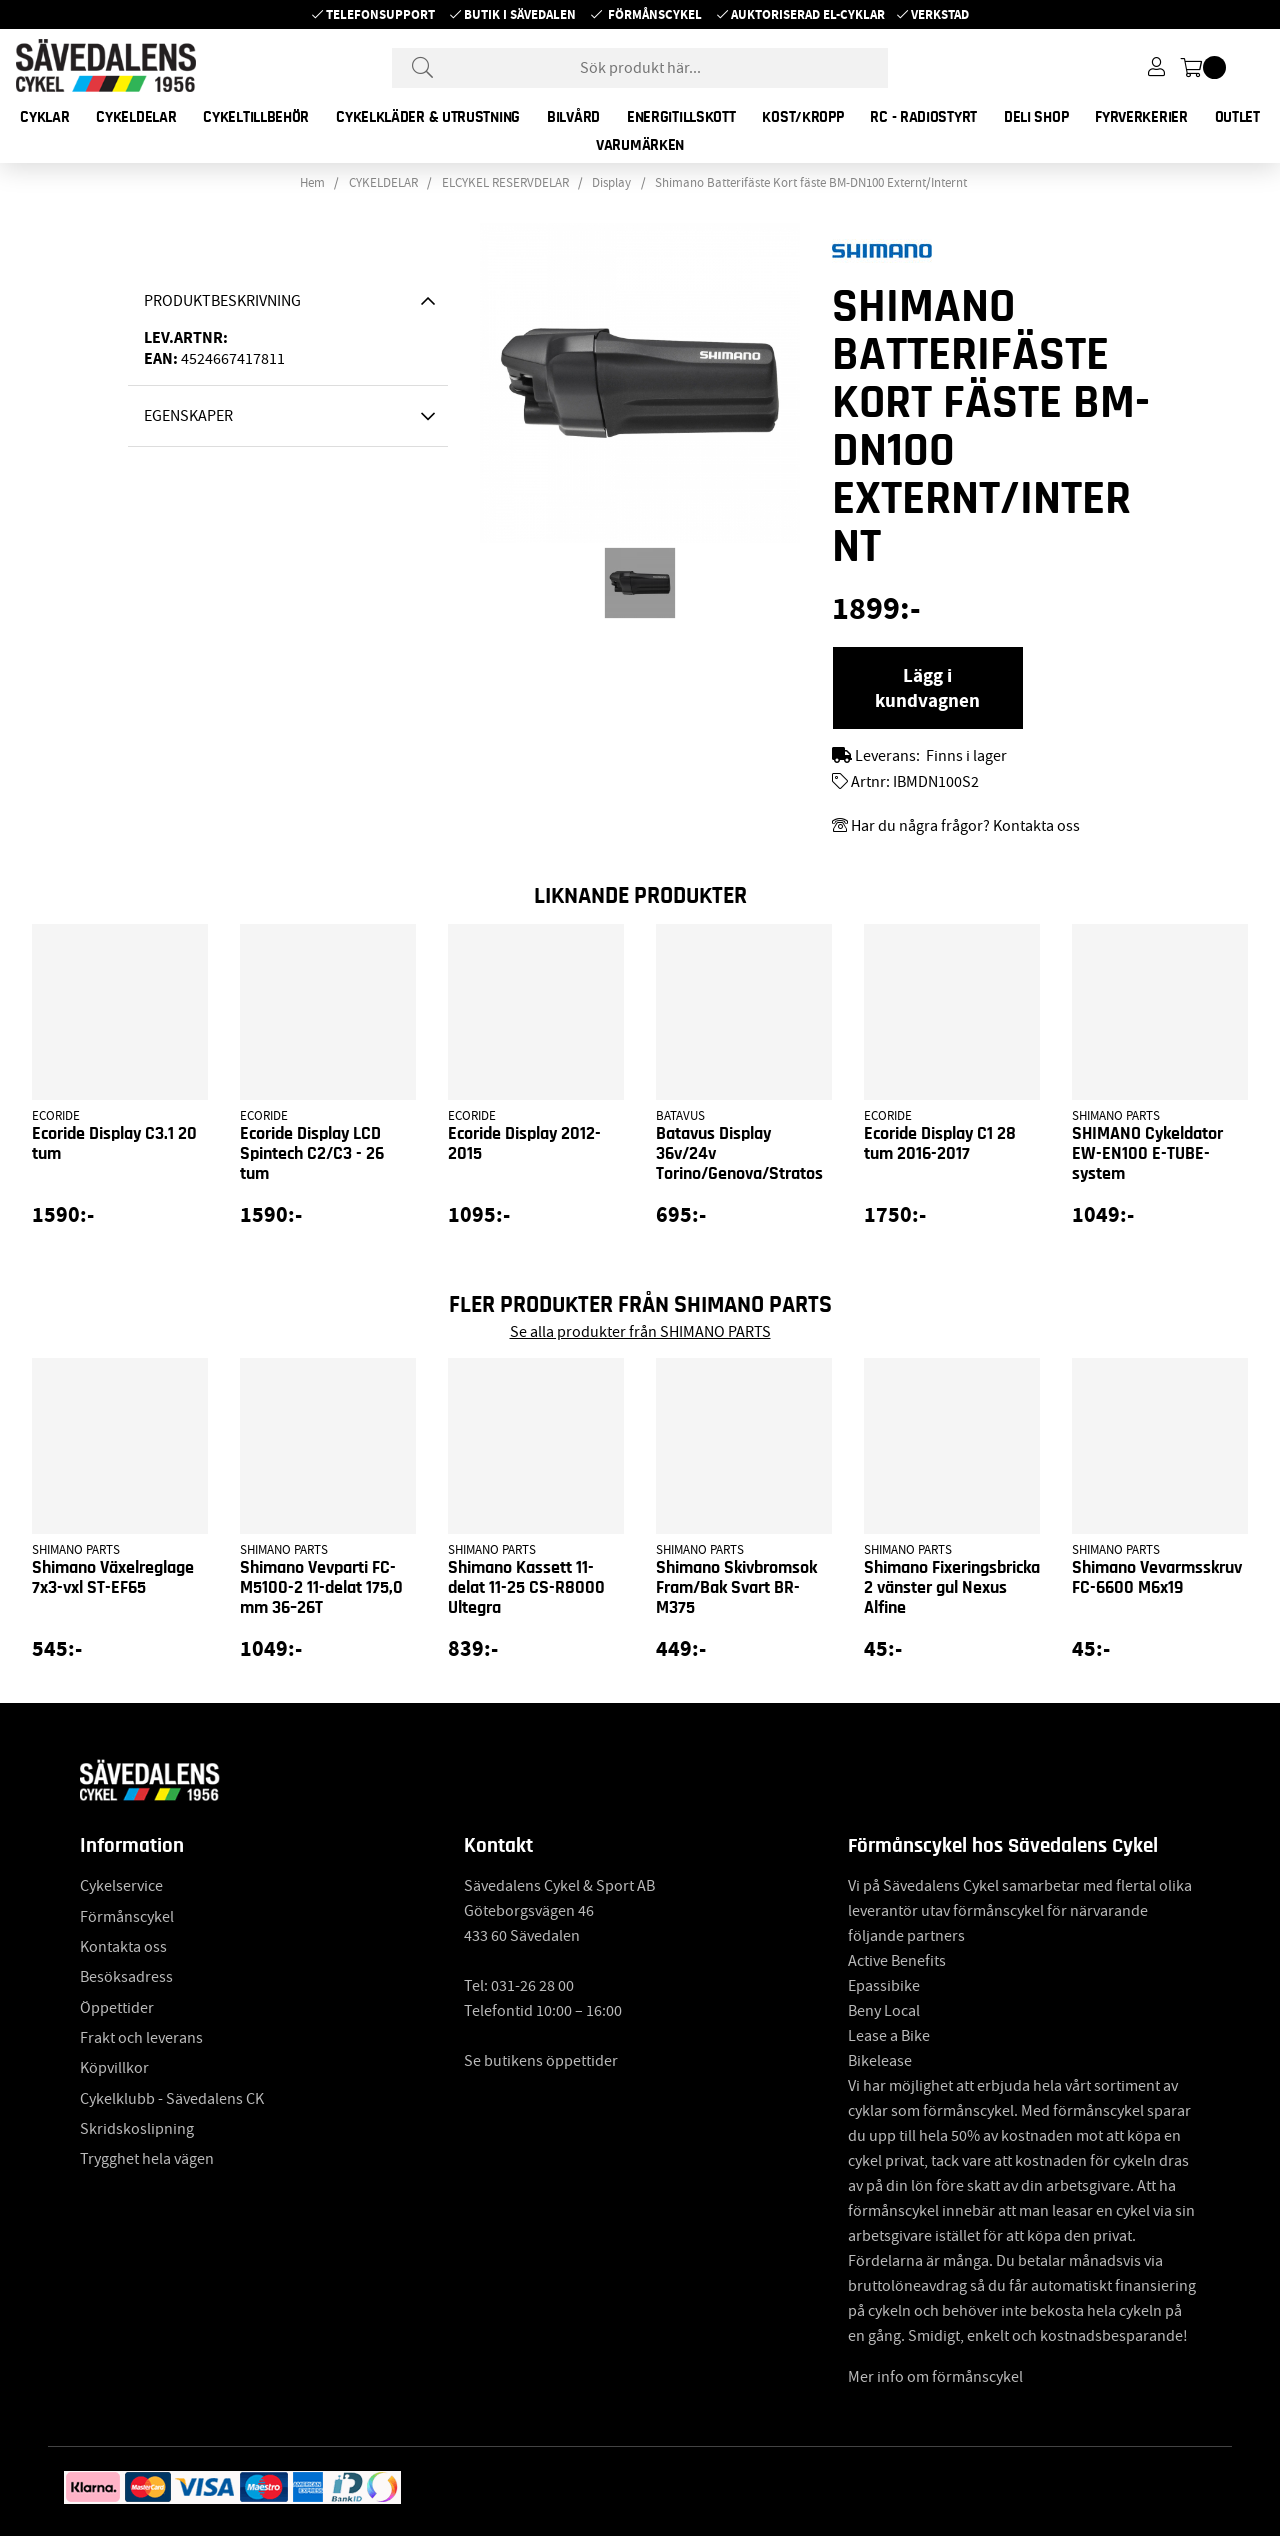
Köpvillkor (114, 2068)
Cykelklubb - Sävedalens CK (172, 2099)
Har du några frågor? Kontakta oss (965, 826)
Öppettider (117, 2008)
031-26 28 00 (532, 1986)
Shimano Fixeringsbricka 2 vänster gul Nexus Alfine (952, 1588)
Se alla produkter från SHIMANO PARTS (640, 1332)
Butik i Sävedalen (520, 14)
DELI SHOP (1036, 117)
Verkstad (940, 14)
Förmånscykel (655, 14)
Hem (312, 183)
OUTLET (1237, 117)
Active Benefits (897, 1961)
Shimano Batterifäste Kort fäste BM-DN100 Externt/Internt (811, 183)
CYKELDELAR (136, 117)
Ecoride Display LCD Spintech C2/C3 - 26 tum (312, 1154)
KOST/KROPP (802, 117)
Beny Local (884, 2011)
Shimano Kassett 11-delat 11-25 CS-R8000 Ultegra (526, 1588)
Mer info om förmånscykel (935, 2377)
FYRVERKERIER (1141, 117)
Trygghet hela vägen (147, 2159)
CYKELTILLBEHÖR (256, 117)
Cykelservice (121, 1886)
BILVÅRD (573, 117)
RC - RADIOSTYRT (923, 117)
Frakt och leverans (141, 2038)
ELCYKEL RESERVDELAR (505, 183)
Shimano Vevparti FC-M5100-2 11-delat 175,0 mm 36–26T (321, 1588)
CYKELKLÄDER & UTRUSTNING (428, 117)
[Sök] (640, 68)
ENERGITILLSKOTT (681, 117)
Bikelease (880, 2061)
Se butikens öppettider (541, 2061)
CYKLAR (44, 117)
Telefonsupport (380, 14)
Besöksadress (126, 1977)
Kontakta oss (123, 1947)
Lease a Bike (889, 2036)
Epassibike (884, 1986)
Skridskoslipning (137, 2129)
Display (611, 183)
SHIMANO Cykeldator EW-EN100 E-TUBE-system (1147, 1154)
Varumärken (640, 145)
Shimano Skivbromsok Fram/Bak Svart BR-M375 (736, 1588)
